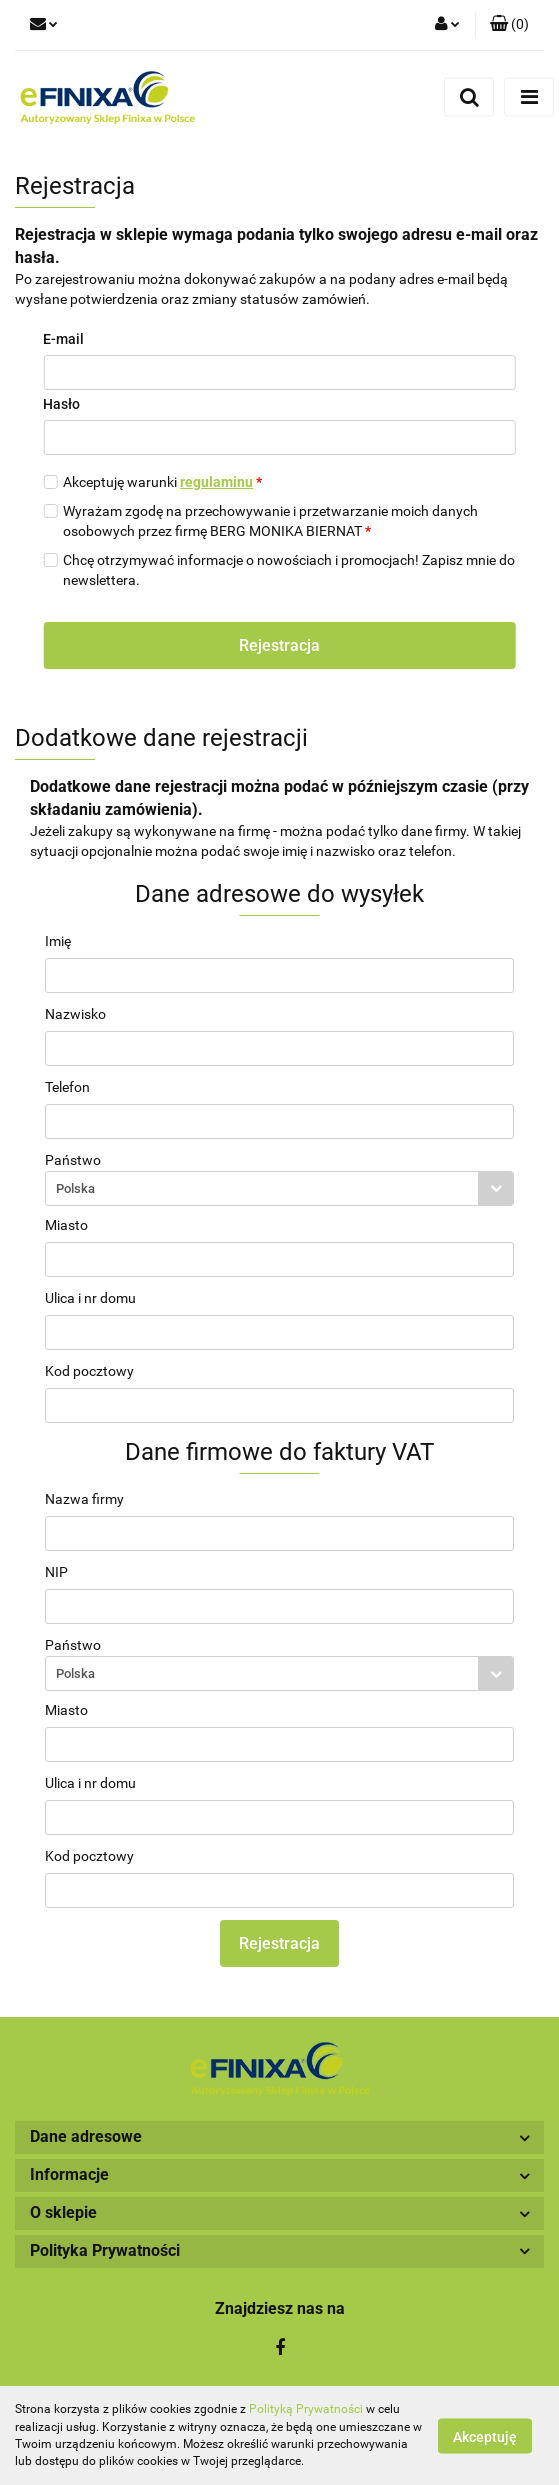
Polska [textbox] (75, 1188)
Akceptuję (485, 2436)
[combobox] (279, 1188)
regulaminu (216, 482)
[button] (509, 25)
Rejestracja (279, 645)
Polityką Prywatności (306, 2409)
